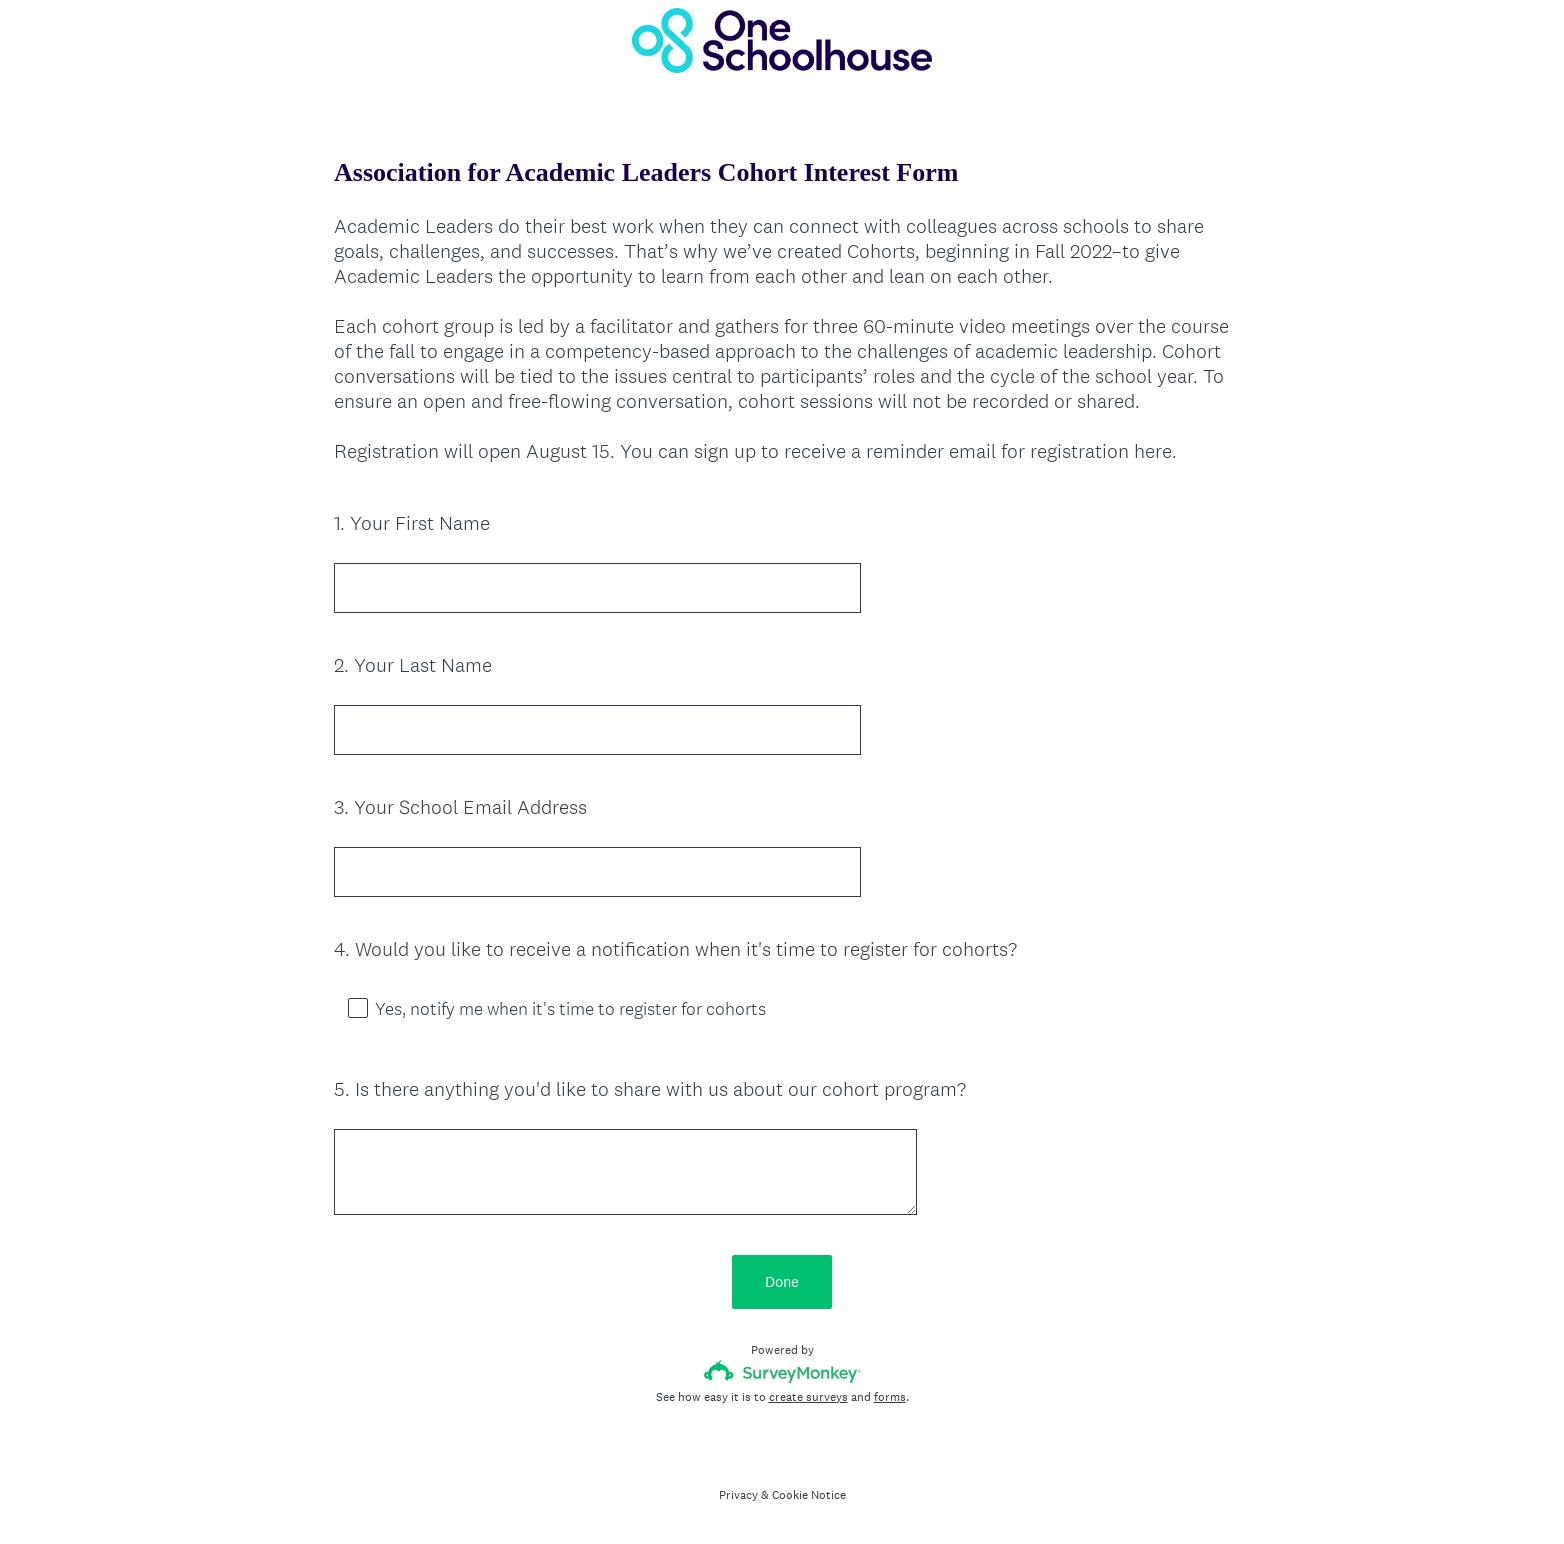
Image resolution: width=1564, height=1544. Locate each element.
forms (890, 1397)
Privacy (738, 1495)
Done (782, 1281)
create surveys (808, 1397)
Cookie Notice (809, 1495)
